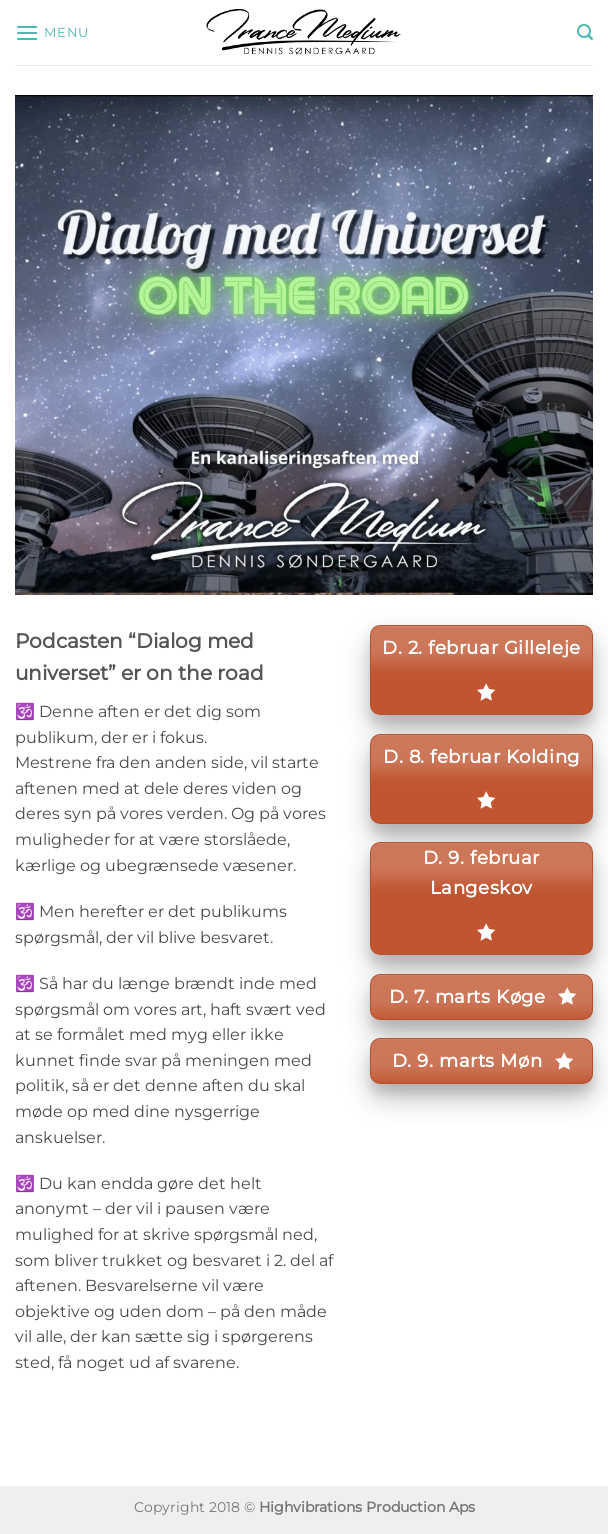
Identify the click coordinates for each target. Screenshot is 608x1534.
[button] (52, 32)
